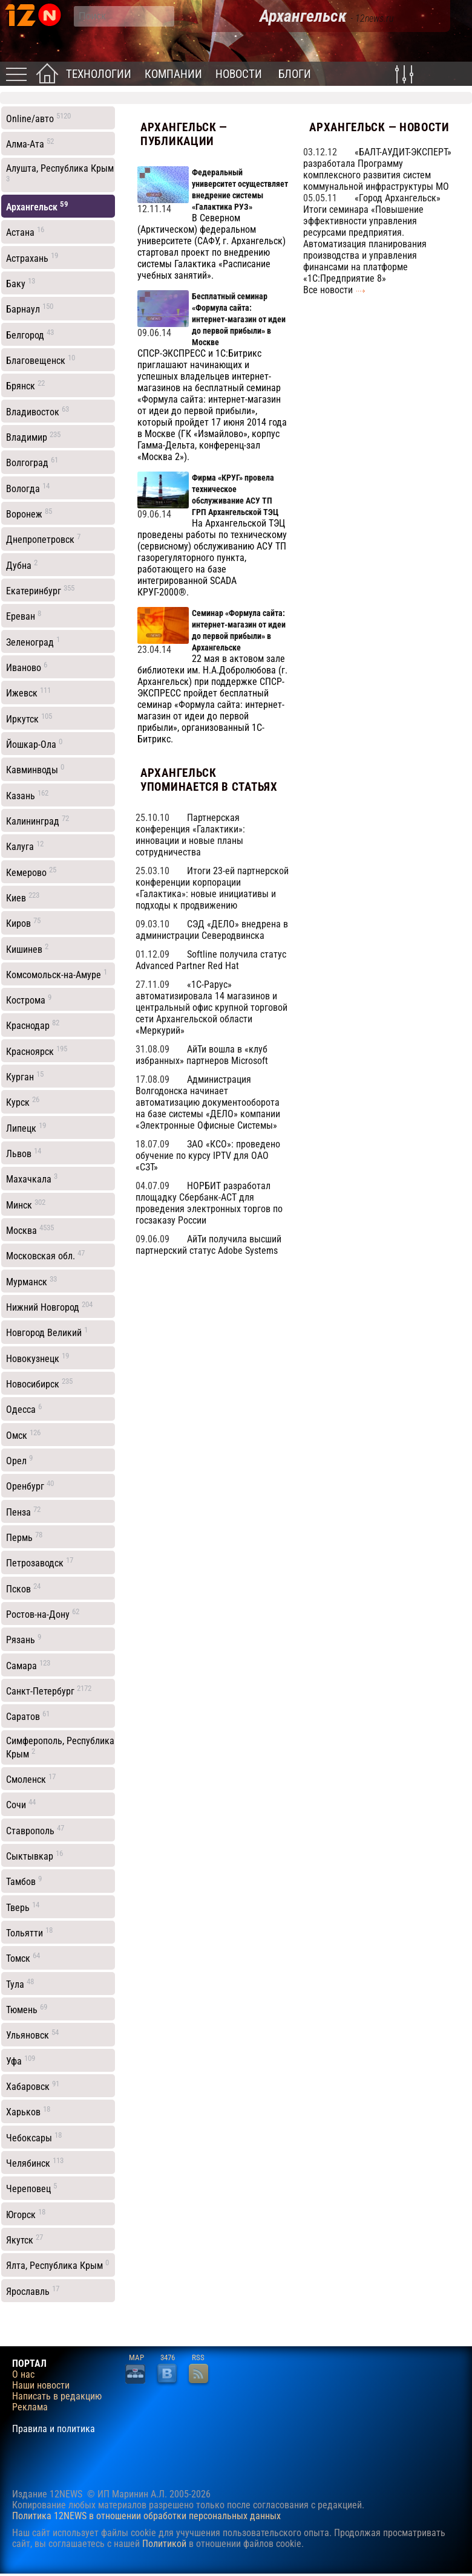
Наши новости (41, 2385)
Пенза (23, 1511)
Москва (30, 1229)
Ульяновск (32, 2034)
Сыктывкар (34, 1855)
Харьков (28, 2111)
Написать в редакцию (57, 2396)
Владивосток (37, 411)
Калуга (25, 845)
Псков (23, 1588)
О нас (23, 2374)
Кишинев (27, 948)
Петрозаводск (39, 1562)
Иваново (26, 666)
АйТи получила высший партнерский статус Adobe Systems (208, 1244)
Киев (22, 897)
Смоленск (31, 1778)
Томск (23, 1957)
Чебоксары (34, 2137)
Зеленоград (33, 641)
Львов (23, 1153)
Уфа (20, 2060)
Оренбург (30, 1485)
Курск (22, 1101)
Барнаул (29, 308)
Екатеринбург (40, 590)
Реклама (30, 2407)
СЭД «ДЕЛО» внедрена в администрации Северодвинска (212, 929)
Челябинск (35, 2162)
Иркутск (29, 718)
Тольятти (29, 1932)
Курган (25, 1076)
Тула (20, 1983)
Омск (23, 1434)
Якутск (24, 2239)
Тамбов (24, 1880)
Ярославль (32, 2290)
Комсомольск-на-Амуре (56, 974)
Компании (173, 74)
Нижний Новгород (49, 1306)
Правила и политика (53, 2429)
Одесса (24, 1408)
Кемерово (31, 871)
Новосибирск (39, 1383)
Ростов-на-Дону (42, 1613)
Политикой (164, 2543)
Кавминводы (35, 769)
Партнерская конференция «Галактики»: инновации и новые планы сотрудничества (190, 835)
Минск (25, 1204)
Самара (28, 1665)
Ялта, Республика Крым (57, 2264)
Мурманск (31, 1281)
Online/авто (38, 118)
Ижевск (28, 692)
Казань (27, 795)
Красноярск (36, 1050)
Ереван (23, 615)
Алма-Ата (30, 143)
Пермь (24, 1536)
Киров (23, 922)
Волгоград (32, 462)
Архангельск (37, 206)
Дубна (22, 564)
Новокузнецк (37, 1357)
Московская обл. (45, 1255)
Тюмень (26, 2009)
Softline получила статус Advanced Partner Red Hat (211, 960)
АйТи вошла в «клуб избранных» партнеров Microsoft (202, 1054)
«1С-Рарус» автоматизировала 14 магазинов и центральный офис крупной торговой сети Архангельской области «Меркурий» (211, 1007)
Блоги (294, 74)
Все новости (328, 290)
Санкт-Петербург (48, 1690)
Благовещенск (40, 359)
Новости (238, 74)
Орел (19, 1460)
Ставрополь (35, 1830)
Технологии (98, 74)
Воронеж (29, 513)
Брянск (25, 385)
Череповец (31, 2188)
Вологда (28, 488)
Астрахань (32, 257)
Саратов (28, 1715)
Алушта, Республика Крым (60, 173)
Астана (25, 231)
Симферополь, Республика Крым (60, 1747)
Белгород (30, 334)
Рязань (23, 1639)
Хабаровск (32, 2085)
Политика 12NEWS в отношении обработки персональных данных (146, 2516)
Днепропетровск (43, 538)
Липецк (26, 1127)
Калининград (37, 820)
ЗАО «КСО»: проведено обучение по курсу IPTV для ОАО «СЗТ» (208, 1155)
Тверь (22, 1906)
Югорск (25, 2214)
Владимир (33, 436)
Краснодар (32, 1024)
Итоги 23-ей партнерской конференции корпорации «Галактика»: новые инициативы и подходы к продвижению (212, 888)
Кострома (28, 999)
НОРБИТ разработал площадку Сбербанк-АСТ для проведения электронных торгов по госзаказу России (209, 1203)
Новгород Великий (47, 1331)
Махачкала (31, 1178)
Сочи (21, 1804)
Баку (20, 283)
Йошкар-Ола (34, 743)
